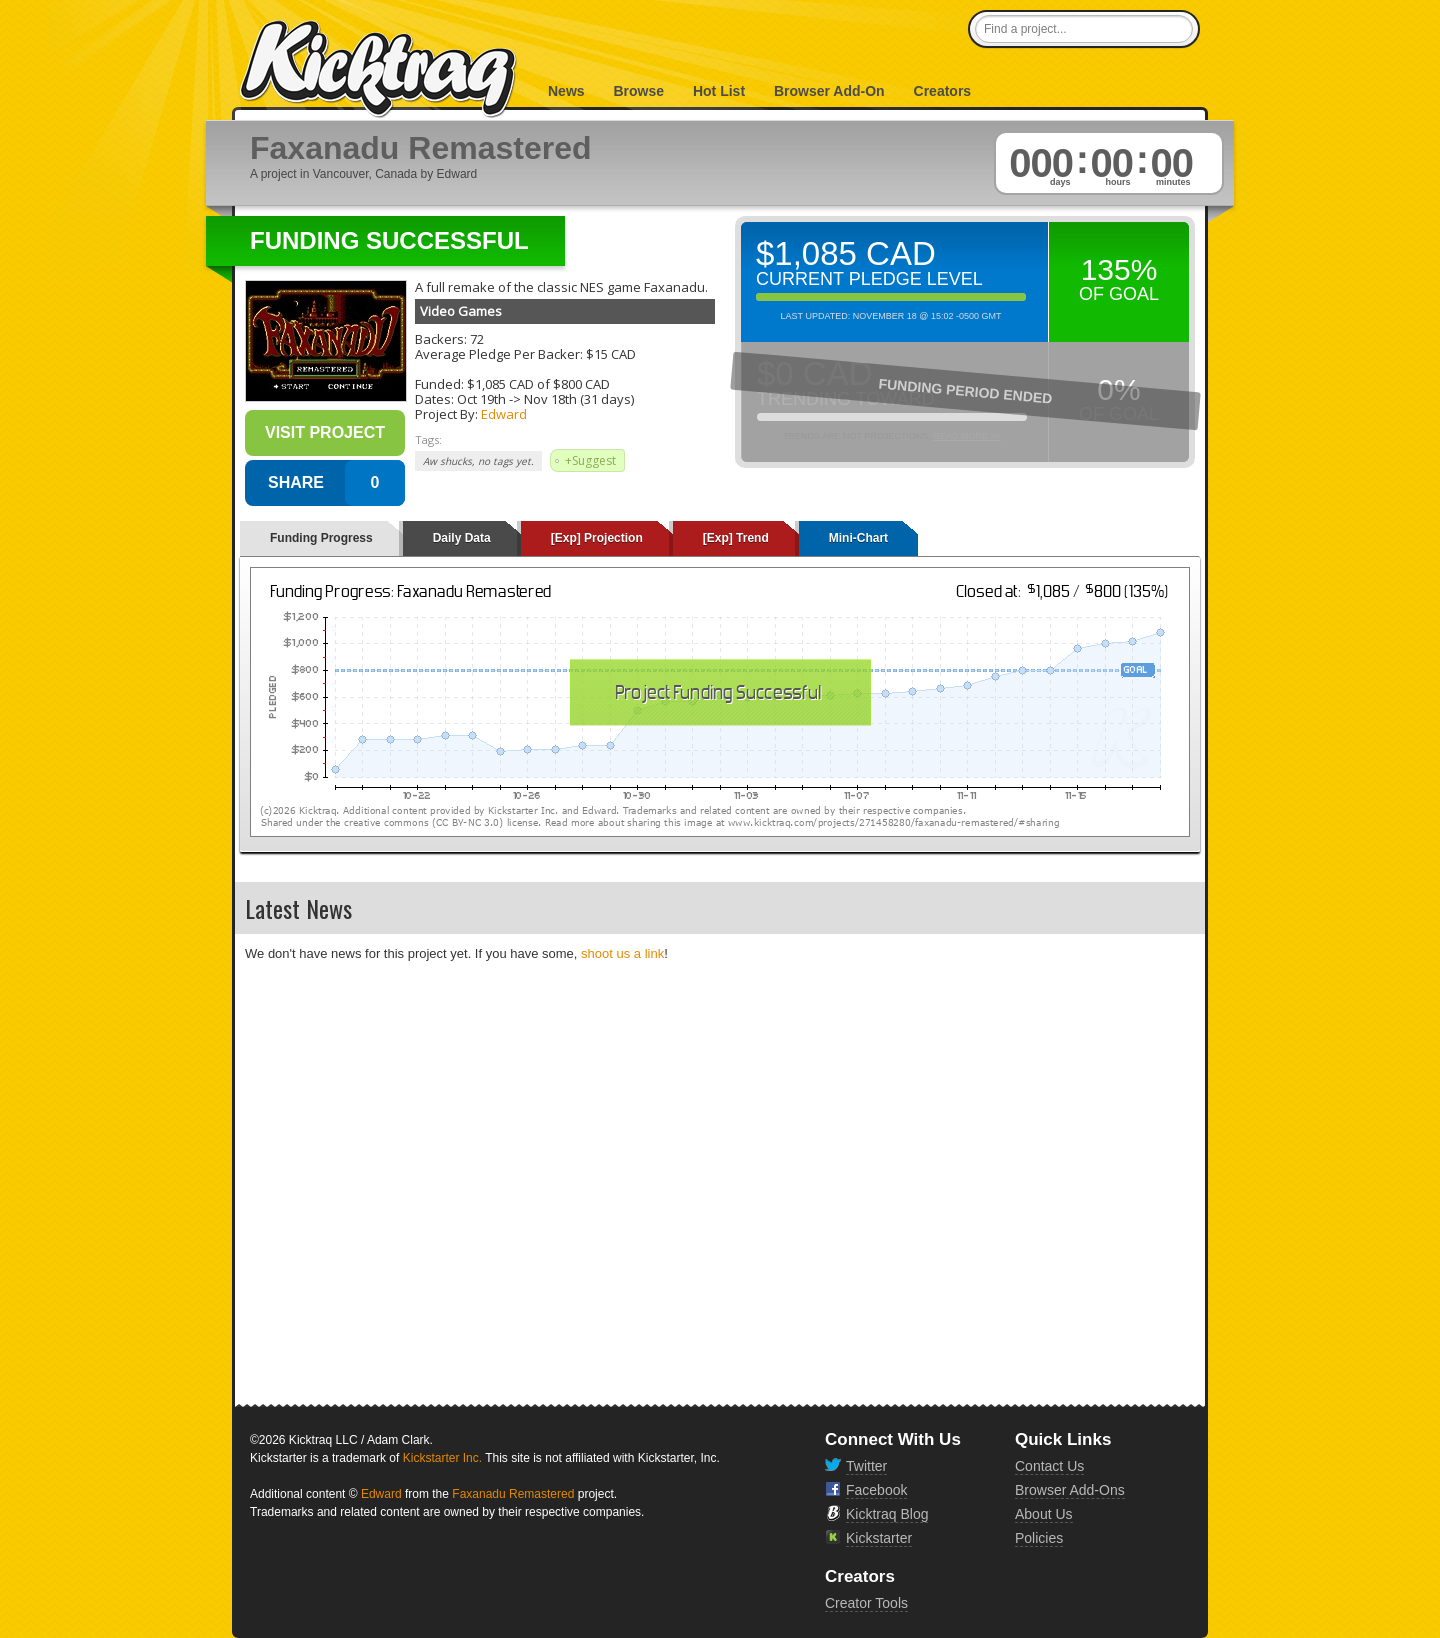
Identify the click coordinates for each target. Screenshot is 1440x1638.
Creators (943, 91)
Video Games (461, 311)
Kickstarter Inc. (442, 1458)
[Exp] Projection (597, 538)
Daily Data (462, 538)
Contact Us (1049, 1466)
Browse (638, 91)
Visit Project (325, 432)
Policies (1039, 1538)
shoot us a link (622, 953)
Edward (504, 414)
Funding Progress (321, 538)
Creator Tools (866, 1603)
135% (1119, 269)
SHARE (296, 482)
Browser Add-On (829, 91)
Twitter (866, 1466)
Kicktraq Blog (887, 1514)
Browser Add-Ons (1070, 1490)
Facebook (876, 1490)
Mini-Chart (858, 538)
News (566, 91)
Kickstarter (879, 1538)
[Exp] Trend (736, 538)
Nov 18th (550, 399)
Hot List (719, 91)
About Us (1044, 1514)
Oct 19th (481, 399)
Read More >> (967, 436)
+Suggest (590, 460)
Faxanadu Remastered (513, 1494)
